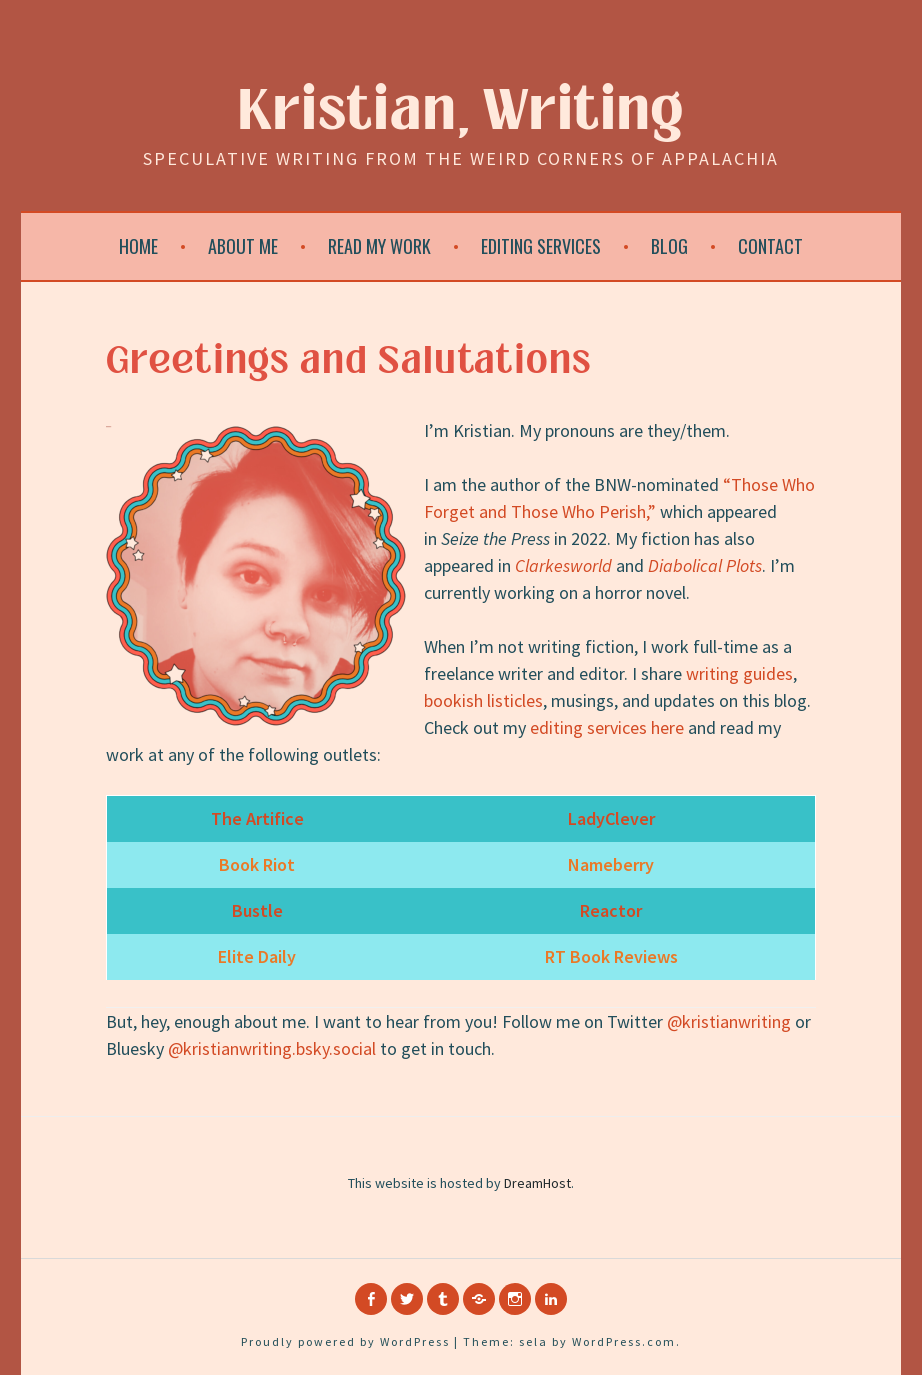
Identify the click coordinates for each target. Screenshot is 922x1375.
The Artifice (257, 818)
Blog (669, 246)
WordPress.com (624, 1341)
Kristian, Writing (461, 111)
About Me (243, 246)
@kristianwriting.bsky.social (272, 1048)
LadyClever (611, 818)
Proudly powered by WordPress (345, 1341)
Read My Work (379, 246)
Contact (770, 246)
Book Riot (257, 864)
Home (138, 246)
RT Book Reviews (611, 956)
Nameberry (611, 864)
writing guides (739, 673)
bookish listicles (483, 700)
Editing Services (541, 246)
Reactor (611, 910)
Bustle (257, 910)
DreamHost (537, 1183)
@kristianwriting (729, 1021)
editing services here (607, 727)
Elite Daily (257, 956)
